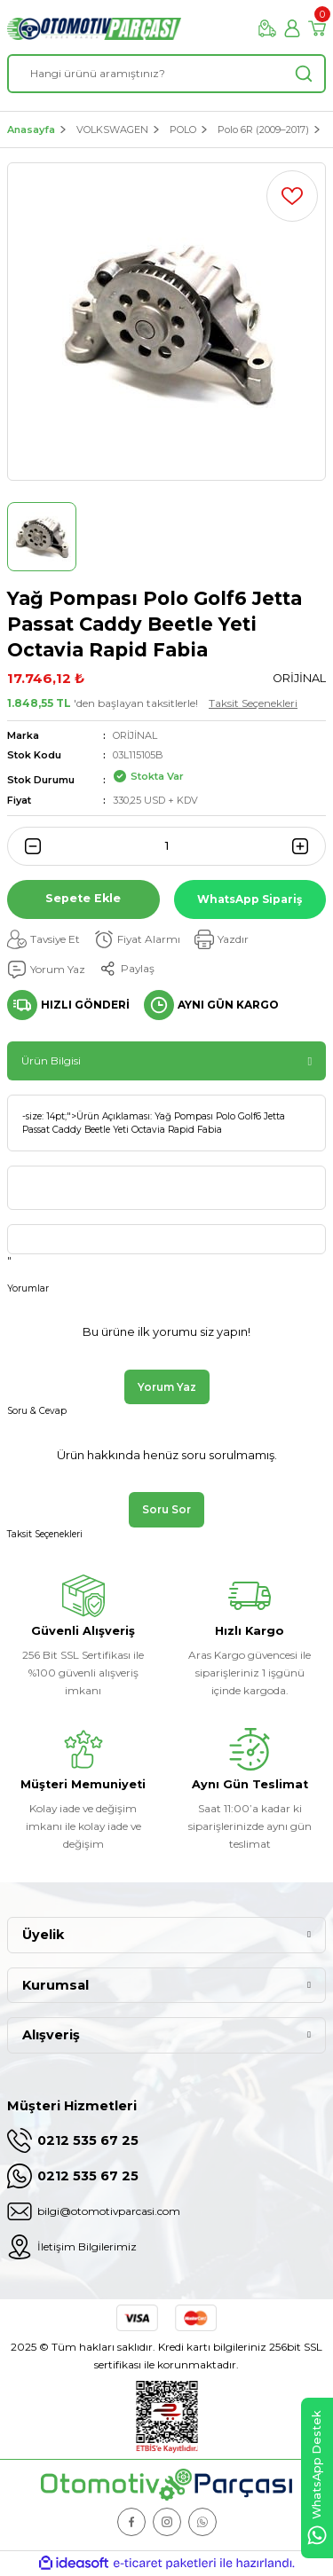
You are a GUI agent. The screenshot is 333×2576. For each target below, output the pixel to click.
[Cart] (317, 28)
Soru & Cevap (37, 1411)
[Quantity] (166, 846)
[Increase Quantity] (306, 846)
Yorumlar (28, 1288)
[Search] (166, 73)
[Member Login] (292, 28)
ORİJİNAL (135, 735)
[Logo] (94, 29)
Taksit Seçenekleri (253, 703)
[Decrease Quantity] (26, 846)
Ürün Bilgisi (51, 1060)
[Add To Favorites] (292, 196)
